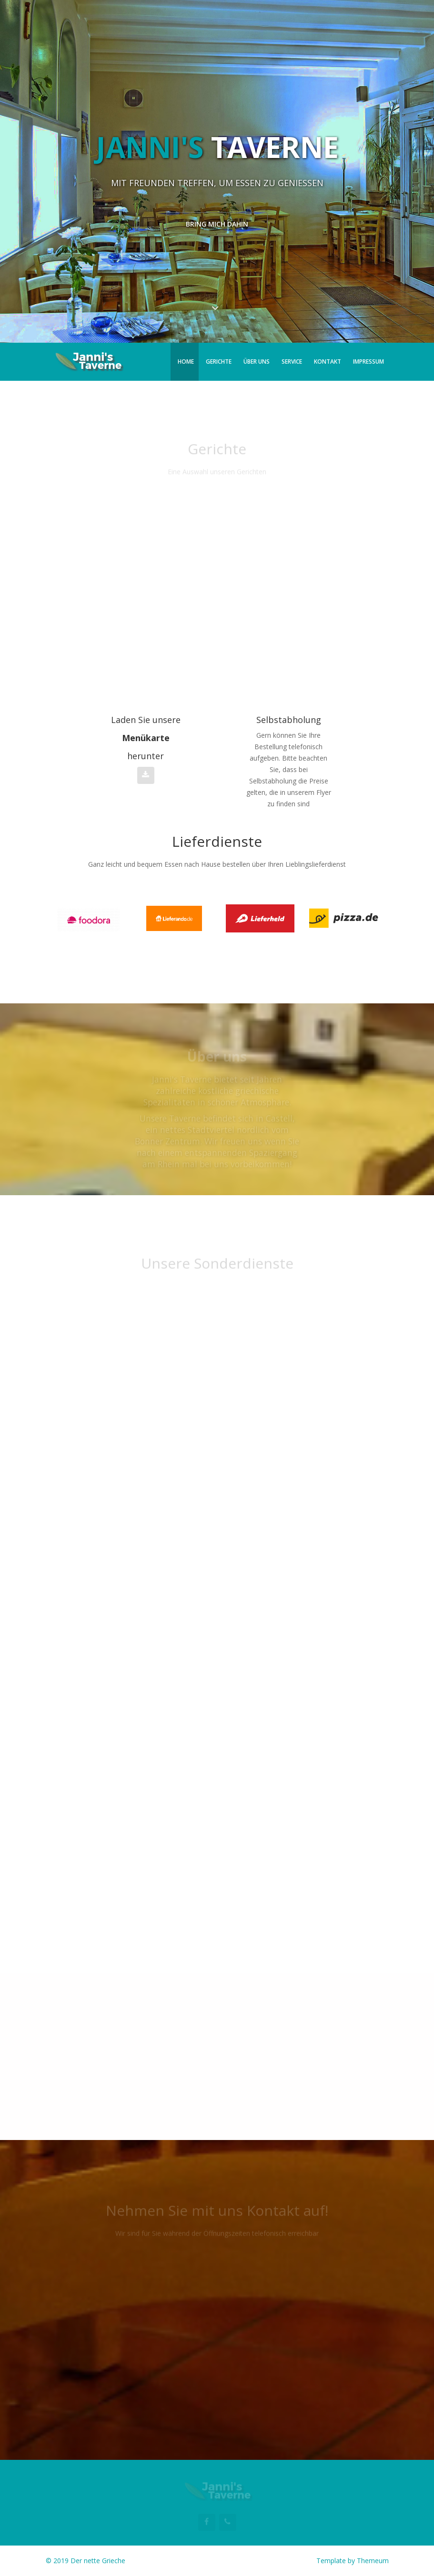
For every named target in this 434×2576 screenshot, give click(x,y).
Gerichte (219, 361)
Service (292, 361)
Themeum (373, 2560)
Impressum (368, 361)
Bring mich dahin (217, 223)
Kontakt (327, 361)
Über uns (256, 361)
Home (186, 361)
